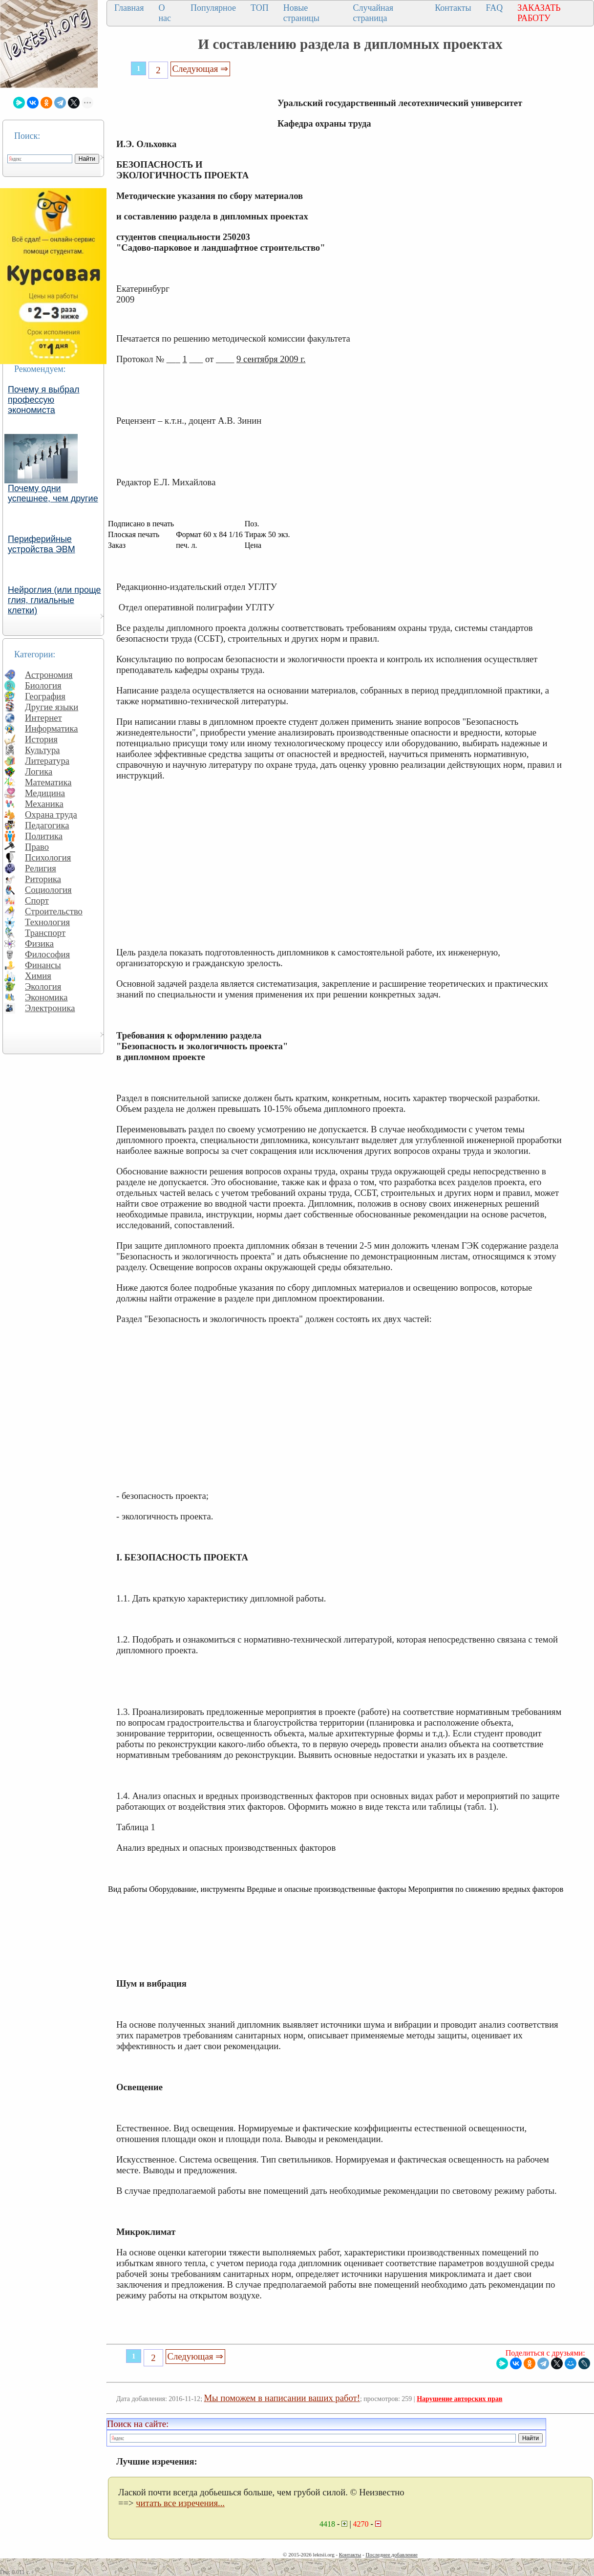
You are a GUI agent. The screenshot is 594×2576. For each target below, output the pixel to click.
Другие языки (51, 707)
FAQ (494, 8)
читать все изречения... (180, 2503)
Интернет (43, 718)
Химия (38, 976)
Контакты (453, 8)
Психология (48, 857)
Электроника (50, 1008)
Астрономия (49, 675)
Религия (40, 868)
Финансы (43, 965)
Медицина (45, 793)
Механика (44, 804)
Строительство (54, 911)
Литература (47, 761)
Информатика (51, 728)
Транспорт (45, 933)
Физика (39, 943)
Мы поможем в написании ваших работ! (282, 2398)
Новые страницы (301, 13)
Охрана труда (51, 814)
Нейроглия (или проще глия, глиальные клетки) (54, 600)
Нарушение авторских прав (459, 2399)
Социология (48, 890)
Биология (43, 685)
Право (37, 847)
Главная (129, 8)
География (45, 696)
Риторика (43, 879)
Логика (38, 771)
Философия (47, 954)
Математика (48, 782)
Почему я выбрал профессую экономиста (44, 400)
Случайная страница (373, 13)
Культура (42, 750)
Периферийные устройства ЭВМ (41, 544)
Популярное (213, 8)
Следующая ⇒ (200, 69)
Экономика (46, 997)
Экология (43, 986)
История (41, 739)
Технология (47, 922)
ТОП (260, 8)
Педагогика (47, 825)
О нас (164, 13)
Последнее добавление (391, 2554)
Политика (44, 836)
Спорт (37, 900)
